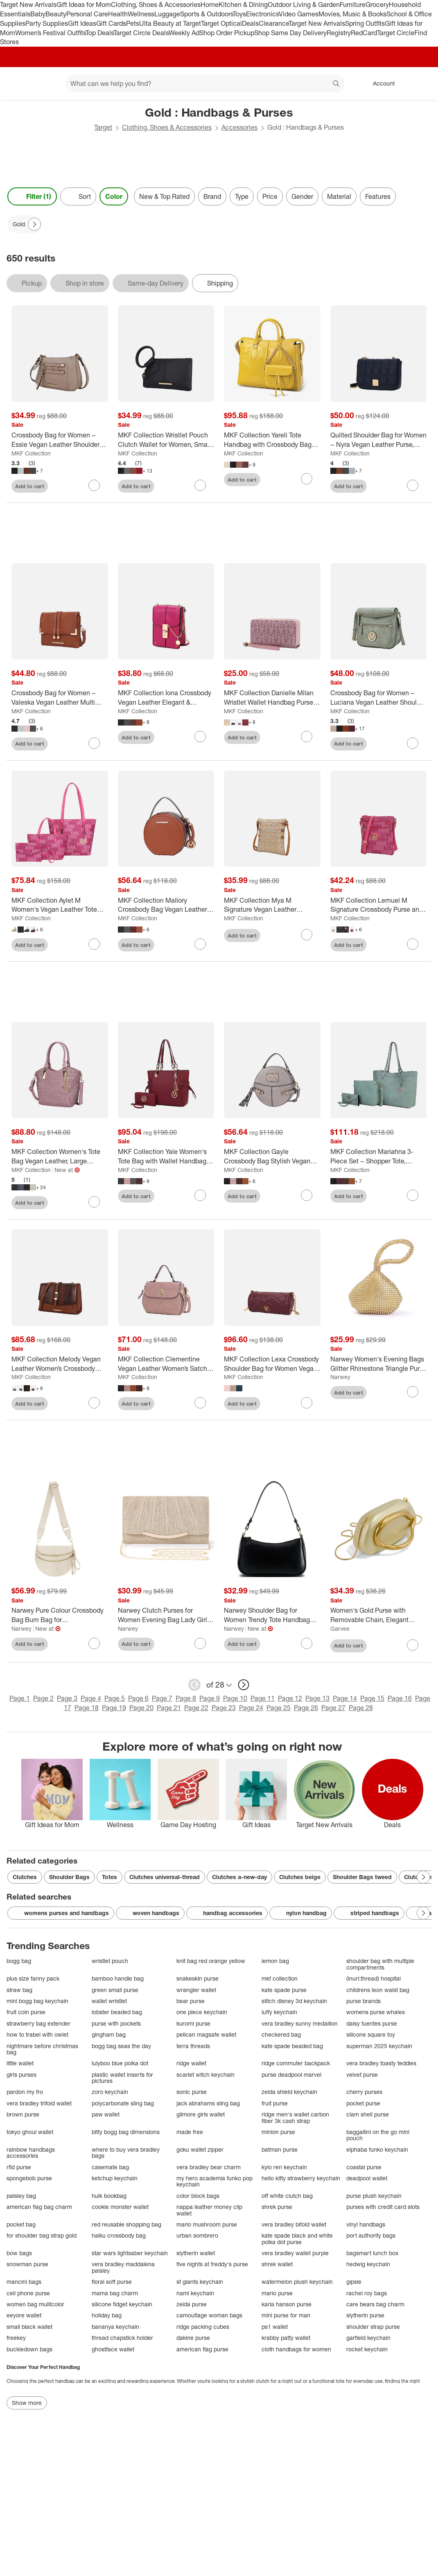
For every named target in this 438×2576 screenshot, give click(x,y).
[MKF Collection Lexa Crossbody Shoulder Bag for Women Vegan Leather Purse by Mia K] (272, 1363)
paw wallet (106, 2114)
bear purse (190, 2001)
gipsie (353, 2282)
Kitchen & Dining (243, 4)
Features (378, 196)
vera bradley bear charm (208, 2167)
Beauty (55, 14)
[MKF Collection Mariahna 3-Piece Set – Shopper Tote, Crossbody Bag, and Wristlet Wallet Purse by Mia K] (378, 1156)
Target (103, 127)
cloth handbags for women (296, 2349)
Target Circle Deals (141, 33)
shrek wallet (277, 2264)
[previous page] (194, 1684)
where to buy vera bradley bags (126, 2152)
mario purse (277, 2293)
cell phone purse (28, 2293)
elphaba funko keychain (377, 2149)
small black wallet (29, 2327)
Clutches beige (300, 1876)
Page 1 (19, 1698)
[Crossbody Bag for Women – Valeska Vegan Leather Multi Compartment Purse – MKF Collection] (59, 697)
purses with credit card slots (383, 2207)
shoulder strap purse (373, 2327)
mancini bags (24, 2282)
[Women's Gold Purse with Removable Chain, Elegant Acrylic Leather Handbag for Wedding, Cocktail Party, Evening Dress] (378, 1615)
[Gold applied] (24, 224)
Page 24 (251, 1708)
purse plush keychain (374, 2196)
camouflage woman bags (209, 2315)
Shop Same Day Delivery (290, 33)
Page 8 (186, 1698)
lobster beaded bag (117, 2012)
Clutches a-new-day (239, 1876)
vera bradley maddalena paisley (123, 2267)
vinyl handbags (365, 2224)
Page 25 (278, 1708)
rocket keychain (367, 2349)
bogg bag (19, 1961)
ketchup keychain (115, 2178)
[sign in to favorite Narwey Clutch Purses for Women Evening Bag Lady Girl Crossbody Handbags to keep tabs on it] (200, 1643)
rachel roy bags (366, 2293)
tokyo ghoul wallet (30, 2132)
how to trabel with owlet (37, 2034)
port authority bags (370, 2235)
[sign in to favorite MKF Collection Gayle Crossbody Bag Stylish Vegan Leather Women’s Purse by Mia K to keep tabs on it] (306, 1195)
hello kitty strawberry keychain (301, 2178)
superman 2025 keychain (379, 2046)
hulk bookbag (109, 2196)
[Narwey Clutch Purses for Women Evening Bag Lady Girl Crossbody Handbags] (166, 1615)
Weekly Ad (184, 33)
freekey (16, 2338)
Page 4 (91, 1698)
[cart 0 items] (421, 83)
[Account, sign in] (379, 83)
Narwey (340, 1376)
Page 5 (114, 1698)
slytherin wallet (195, 2253)
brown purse (23, 2114)
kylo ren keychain (284, 2167)
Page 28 (361, 1708)
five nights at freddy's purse (212, 2264)
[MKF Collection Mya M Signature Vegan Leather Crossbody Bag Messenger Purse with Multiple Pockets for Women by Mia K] (272, 905)
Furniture (353, 4)
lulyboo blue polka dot (120, 2063)
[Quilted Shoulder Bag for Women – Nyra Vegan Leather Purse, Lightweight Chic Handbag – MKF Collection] (378, 439)
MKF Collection (31, 453)
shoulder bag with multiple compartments (380, 1964)
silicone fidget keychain (122, 2304)
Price (270, 196)
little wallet (20, 2063)
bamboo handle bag (118, 1978)
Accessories (239, 127)
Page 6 (138, 1698)
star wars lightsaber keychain (130, 2253)
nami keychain (195, 2293)
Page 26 (306, 1708)
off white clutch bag (287, 2196)
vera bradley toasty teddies (381, 2063)
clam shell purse (367, 2114)
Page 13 (317, 1698)
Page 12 (290, 1698)
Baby (37, 14)
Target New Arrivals (28, 4)
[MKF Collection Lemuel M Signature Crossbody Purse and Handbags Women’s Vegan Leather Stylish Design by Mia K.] (378, 905)
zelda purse (191, 2304)
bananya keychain (115, 2327)
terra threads (193, 2046)
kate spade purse (284, 1990)
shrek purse (277, 2207)
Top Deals (99, 33)
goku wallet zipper (200, 2149)
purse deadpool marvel (291, 2074)
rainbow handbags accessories (31, 2152)
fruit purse (275, 2103)
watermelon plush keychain (297, 2282)
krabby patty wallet (286, 2338)
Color (113, 196)
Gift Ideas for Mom (83, 4)
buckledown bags (29, 2349)
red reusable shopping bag (126, 2224)
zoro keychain (110, 2092)
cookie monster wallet (120, 2207)
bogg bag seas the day (121, 2046)
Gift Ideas (82, 23)
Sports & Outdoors (206, 14)
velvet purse (362, 2074)
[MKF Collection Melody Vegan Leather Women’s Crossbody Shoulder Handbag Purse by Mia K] (59, 1363)
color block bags (197, 2196)
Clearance (274, 23)
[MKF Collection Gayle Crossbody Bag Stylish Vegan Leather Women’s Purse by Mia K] (272, 1156)
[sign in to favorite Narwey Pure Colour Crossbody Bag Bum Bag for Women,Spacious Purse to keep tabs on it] (94, 1643)
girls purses (21, 2074)
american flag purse (202, 2349)
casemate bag (110, 2167)
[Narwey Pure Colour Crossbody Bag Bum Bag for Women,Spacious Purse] (59, 1615)
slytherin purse (365, 2315)
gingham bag (109, 2034)
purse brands (363, 2001)
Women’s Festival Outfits (50, 33)
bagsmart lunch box (372, 2253)
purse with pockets (116, 2023)
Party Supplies (46, 23)
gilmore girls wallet (200, 2114)
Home (210, 4)
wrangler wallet (196, 1990)
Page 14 (345, 1698)
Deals (250, 23)
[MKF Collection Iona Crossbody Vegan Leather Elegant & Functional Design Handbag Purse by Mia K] (166, 697)
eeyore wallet (24, 2315)
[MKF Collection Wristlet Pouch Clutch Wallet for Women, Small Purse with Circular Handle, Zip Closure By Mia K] (166, 439)
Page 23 (224, 1708)
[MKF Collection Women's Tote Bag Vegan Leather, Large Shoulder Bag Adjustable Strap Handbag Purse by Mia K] (59, 1156)
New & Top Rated (164, 196)
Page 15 (372, 1698)
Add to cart (29, 486)
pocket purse (363, 2103)
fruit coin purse (26, 2012)
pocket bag (21, 2224)
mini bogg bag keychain (37, 2001)
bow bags (19, 2253)
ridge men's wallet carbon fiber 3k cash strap (295, 2117)
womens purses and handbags (61, 1913)
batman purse (280, 2149)
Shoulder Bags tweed (362, 1876)
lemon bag (275, 1961)
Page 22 (196, 1708)
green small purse (115, 1990)
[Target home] (18, 83)
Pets (132, 23)
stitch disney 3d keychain (294, 2001)
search (336, 84)
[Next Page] (34, 224)
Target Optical (221, 23)
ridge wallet (191, 2063)
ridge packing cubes (202, 2327)
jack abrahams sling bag (208, 2103)
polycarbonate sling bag (123, 2103)
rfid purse (19, 2167)
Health (118, 14)
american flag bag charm (39, 2207)
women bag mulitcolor (35, 2304)
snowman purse (27, 2264)
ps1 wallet (275, 2327)
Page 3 (67, 1698)
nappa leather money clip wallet (209, 2210)
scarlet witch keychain (205, 2074)
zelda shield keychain (289, 2092)
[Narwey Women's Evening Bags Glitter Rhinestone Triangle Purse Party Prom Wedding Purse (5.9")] (378, 1363)
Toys (239, 14)
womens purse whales (375, 2012)
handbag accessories (227, 1913)
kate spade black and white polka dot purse (297, 2238)
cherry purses (364, 2092)
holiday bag (107, 2315)
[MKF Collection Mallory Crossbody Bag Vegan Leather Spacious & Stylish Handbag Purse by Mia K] (166, 905)
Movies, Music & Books (352, 14)
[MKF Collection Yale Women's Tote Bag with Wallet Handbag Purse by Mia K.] (166, 1156)
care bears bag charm (375, 2304)
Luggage (167, 14)
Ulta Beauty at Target (170, 23)
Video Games (298, 14)
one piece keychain (201, 2012)
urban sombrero (197, 2235)
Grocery (377, 4)
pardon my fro (25, 2092)
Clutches (25, 1876)
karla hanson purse (287, 2304)
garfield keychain (368, 2338)
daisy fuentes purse (371, 2023)
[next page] (243, 1684)
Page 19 (114, 1708)
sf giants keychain (199, 2282)
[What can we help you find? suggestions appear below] (204, 83)
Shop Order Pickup (226, 33)
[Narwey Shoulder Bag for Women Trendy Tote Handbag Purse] (272, 1615)
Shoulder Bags (69, 1876)
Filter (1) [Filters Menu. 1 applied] (32, 196)
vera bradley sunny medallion (300, 2023)
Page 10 (235, 1698)
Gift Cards (111, 23)
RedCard (364, 33)
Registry (339, 33)
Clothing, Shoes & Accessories (156, 4)
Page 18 (87, 1708)
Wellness (141, 14)
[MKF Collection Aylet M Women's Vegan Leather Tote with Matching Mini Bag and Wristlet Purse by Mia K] (59, 905)
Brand (212, 196)
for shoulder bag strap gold (42, 2235)
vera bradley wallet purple (295, 2253)
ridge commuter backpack (296, 2063)
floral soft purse (112, 2282)
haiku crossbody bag (119, 2235)
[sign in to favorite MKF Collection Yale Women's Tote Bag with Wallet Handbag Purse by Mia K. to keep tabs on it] (200, 1195)
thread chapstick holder (122, 2338)
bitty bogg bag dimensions (126, 2132)
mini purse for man (286, 2315)
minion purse (278, 2132)
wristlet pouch (110, 1961)
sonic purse (191, 2092)
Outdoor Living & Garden (304, 4)
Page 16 (400, 1698)
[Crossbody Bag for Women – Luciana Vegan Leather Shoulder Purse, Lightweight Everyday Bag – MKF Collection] (378, 697)
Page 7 (162, 1698)
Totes (109, 1876)
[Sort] (78, 196)
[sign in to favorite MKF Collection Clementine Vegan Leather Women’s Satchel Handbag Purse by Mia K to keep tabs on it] (200, 1403)
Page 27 (333, 1708)
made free (189, 2132)
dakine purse (193, 2338)
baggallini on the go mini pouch (377, 2135)
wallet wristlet (109, 2001)
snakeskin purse (197, 1978)
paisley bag (21, 2196)
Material (339, 196)
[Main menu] (47, 83)
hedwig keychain (368, 2264)
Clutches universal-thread (164, 1876)
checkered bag (281, 2034)
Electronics (262, 14)
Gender (302, 196)
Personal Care (87, 14)
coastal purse (364, 2167)
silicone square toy (370, 2034)
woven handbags (150, 1913)
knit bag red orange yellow (210, 1961)
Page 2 (43, 1698)
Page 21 (169, 1708)
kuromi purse (193, 2023)
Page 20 (141, 1708)
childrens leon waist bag (377, 1990)
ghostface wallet (113, 2349)
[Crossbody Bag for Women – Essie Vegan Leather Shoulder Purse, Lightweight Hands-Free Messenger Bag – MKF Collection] (59, 439)
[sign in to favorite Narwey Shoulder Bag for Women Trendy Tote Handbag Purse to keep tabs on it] (306, 1643)
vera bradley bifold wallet (294, 2224)
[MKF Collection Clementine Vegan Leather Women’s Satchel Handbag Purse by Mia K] (166, 1363)
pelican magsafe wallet (206, 2034)
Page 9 (209, 1698)
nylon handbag (301, 1913)
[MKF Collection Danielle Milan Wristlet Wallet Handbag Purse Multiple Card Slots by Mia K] (272, 697)
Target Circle (395, 33)
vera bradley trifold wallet (39, 2103)
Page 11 (263, 1698)
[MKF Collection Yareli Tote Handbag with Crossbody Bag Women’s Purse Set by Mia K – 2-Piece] (272, 439)
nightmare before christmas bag (42, 2049)
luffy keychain (279, 2012)
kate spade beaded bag (292, 2046)
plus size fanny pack (33, 1978)
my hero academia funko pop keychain (214, 2181)
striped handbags (369, 1913)
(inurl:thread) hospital (373, 1978)
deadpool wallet (366, 2178)
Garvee (340, 1628)
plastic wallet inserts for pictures (122, 2077)
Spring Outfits (365, 23)
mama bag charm (115, 2293)
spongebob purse (29, 2178)
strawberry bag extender (38, 2023)
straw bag (19, 1990)
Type (241, 196)
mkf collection (280, 1978)
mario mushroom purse (206, 2224)
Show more (27, 2402)
